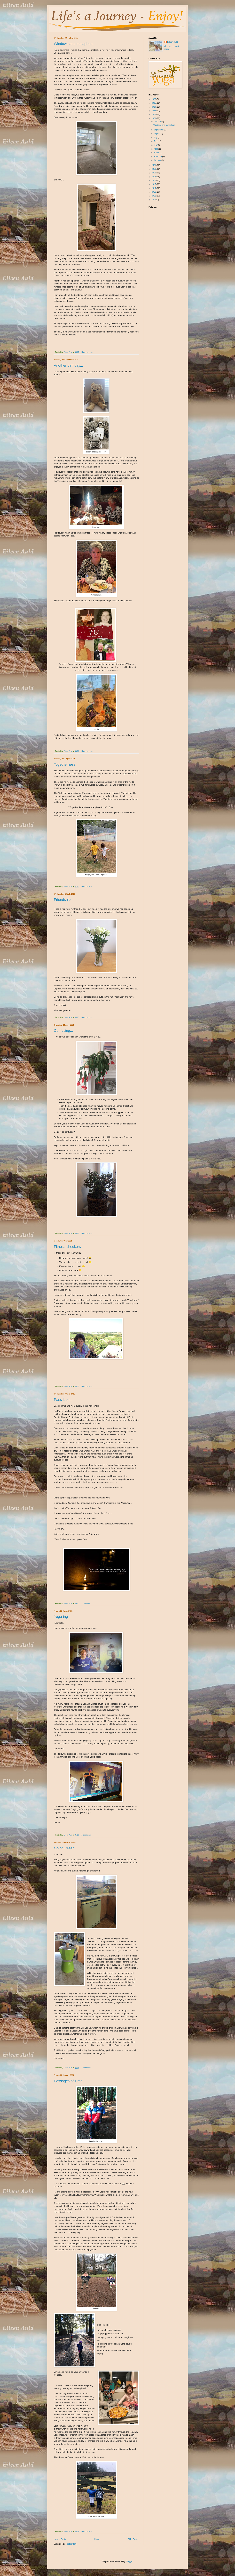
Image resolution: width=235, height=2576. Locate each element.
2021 (154, 118)
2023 (154, 111)
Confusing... (63, 1031)
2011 (154, 199)
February (158, 156)
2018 (154, 173)
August (157, 133)
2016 (154, 180)
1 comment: (86, 1603)
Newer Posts (60, 2539)
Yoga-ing (61, 1617)
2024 (154, 107)
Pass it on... (63, 1400)
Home (96, 2539)
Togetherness (64, 764)
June (156, 141)
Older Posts (133, 2539)
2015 (154, 184)
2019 (154, 169)
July (156, 137)
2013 (154, 192)
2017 (154, 177)
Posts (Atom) (71, 2544)
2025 (154, 103)
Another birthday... (68, 365)
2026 (154, 99)
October (157, 121)
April (156, 149)
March (157, 153)
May (156, 145)
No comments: (87, 352)
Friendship (62, 900)
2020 (154, 165)
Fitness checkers (67, 1247)
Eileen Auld (172, 42)
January (157, 160)
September (159, 130)
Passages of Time (68, 2081)
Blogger (129, 2561)
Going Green (64, 1848)
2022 (154, 114)
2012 (154, 196)
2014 (154, 188)
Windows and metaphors (73, 44)
